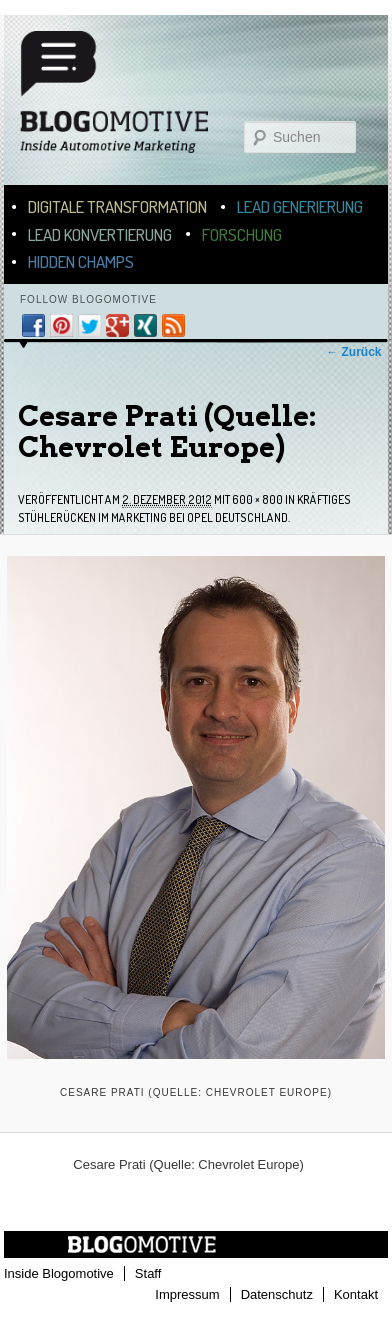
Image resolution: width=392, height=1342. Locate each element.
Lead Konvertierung (100, 234)
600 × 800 (257, 499)
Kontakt (356, 1294)
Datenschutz (277, 1294)
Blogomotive (127, 101)
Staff (148, 1273)
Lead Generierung (300, 206)
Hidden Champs (81, 261)
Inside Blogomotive (59, 1273)
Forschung (242, 234)
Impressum (187, 1294)
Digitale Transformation (117, 206)
